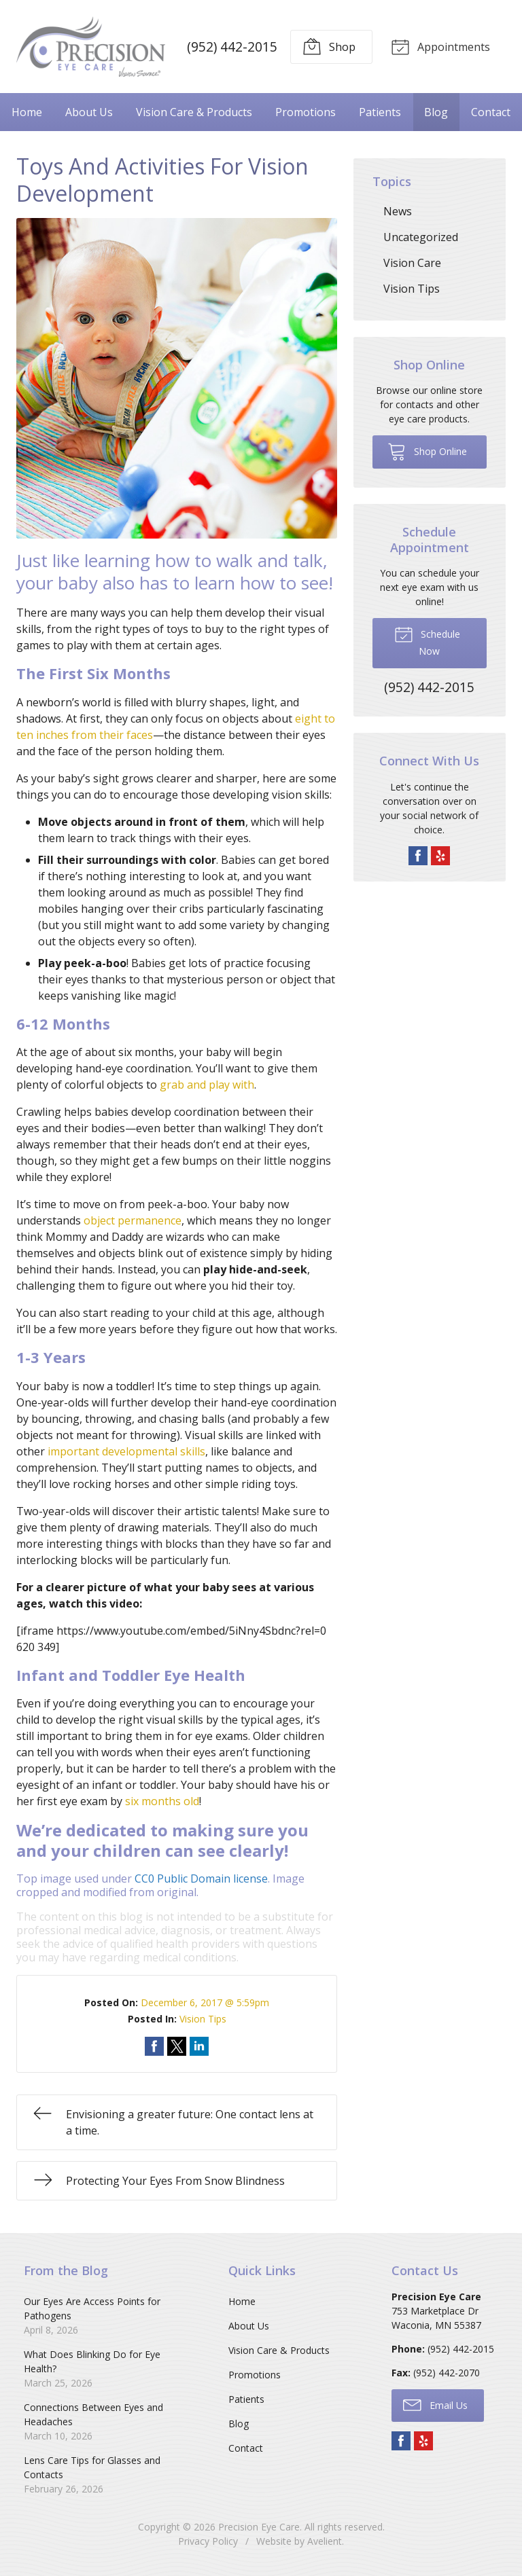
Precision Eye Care (259, 2526)
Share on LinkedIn (199, 2045)
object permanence (132, 1219)
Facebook (418, 854)
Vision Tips (202, 2018)
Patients (380, 111)
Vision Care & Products (194, 111)
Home (27, 111)
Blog (436, 111)
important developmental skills (126, 1450)
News (397, 210)
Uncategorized (420, 236)
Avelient (324, 2540)
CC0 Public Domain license (201, 1877)
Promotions (305, 111)
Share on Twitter (176, 2045)
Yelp (440, 854)
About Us (89, 111)
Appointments (439, 45)
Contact (490, 111)
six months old (162, 1800)
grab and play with (207, 1083)
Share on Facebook (154, 2045)
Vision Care (412, 262)
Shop (326, 45)
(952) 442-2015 (230, 46)
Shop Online (427, 449)
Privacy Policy (208, 2540)
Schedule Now (427, 640)
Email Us (435, 2403)
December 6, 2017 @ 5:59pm (205, 2001)
